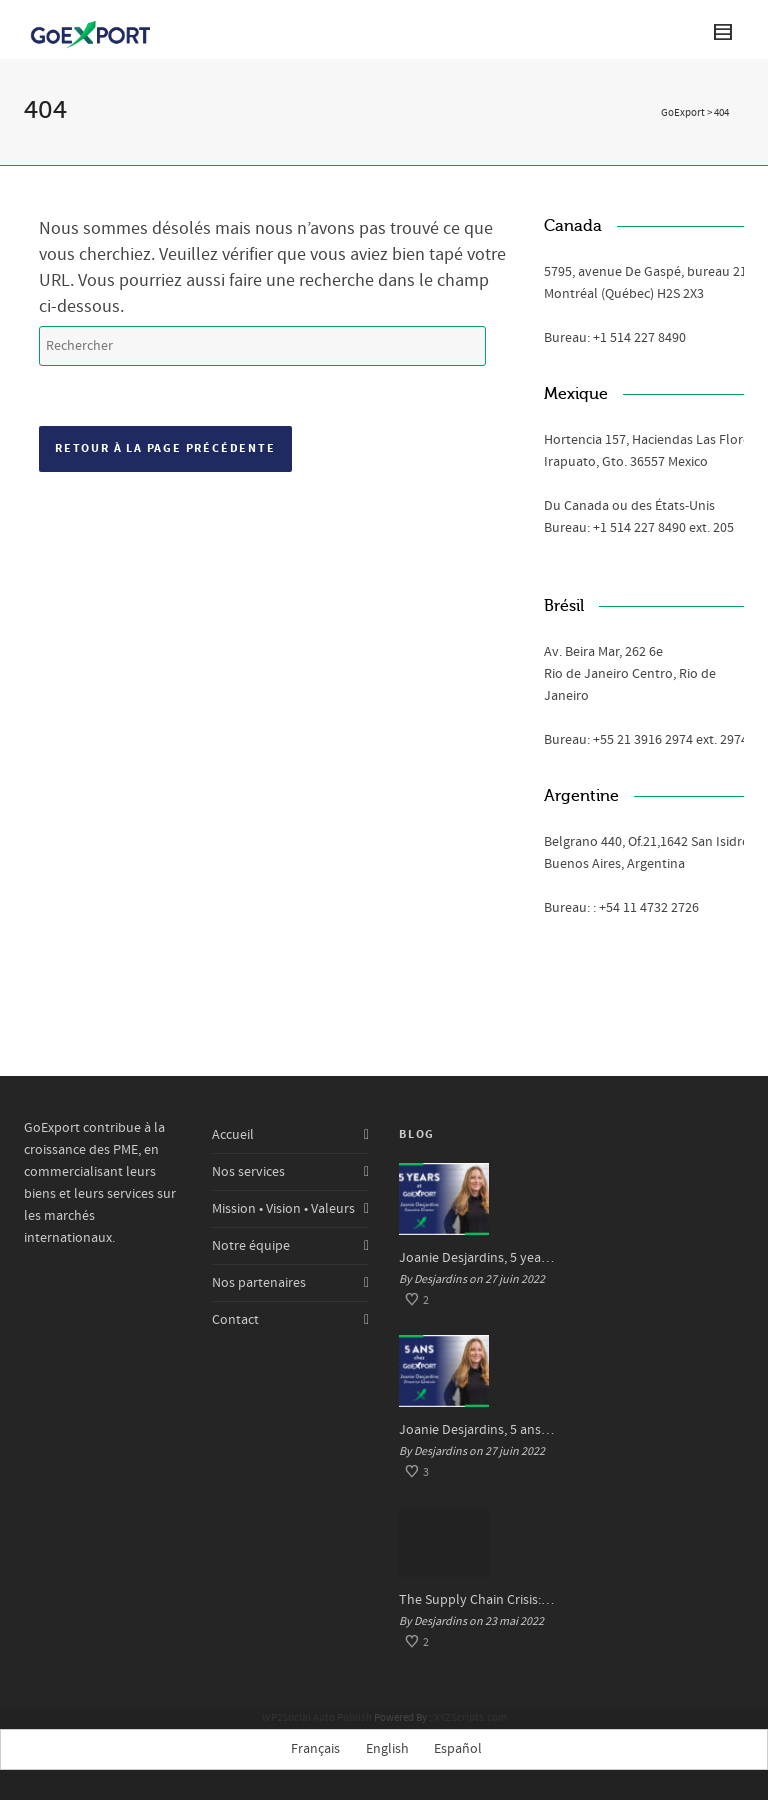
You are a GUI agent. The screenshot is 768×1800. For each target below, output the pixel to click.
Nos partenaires (259, 1283)
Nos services (248, 1172)
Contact (235, 1320)
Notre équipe (251, 1246)
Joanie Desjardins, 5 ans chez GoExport (478, 1430)
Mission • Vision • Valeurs (283, 1209)
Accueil (233, 1135)
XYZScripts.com (470, 1718)
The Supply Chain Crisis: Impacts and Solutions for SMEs (478, 1600)
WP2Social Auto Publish (317, 1718)
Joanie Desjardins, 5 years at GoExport (478, 1258)
